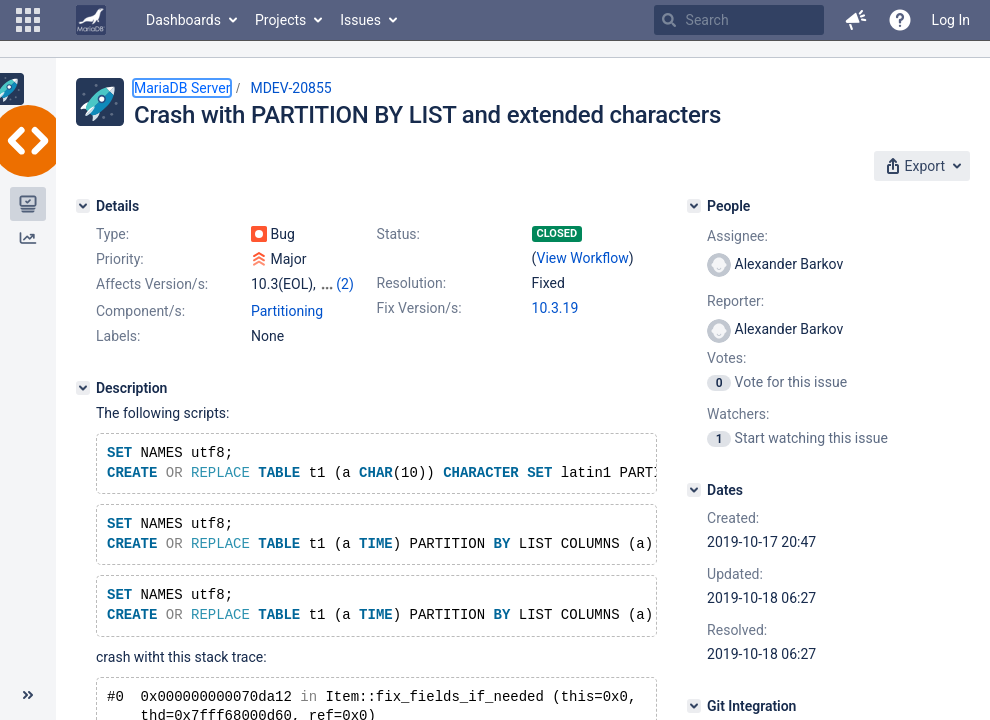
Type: (112, 234)
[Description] (83, 388)
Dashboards (183, 20)
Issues (360, 20)
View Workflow (583, 258)
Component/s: (140, 311)
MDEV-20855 (290, 88)
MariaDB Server (182, 88)
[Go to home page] (91, 20)
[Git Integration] (694, 706)
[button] (28, 20)
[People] (694, 206)
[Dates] (694, 490)
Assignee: (737, 236)
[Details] (83, 206)
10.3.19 (555, 308)
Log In (951, 20)
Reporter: (735, 301)
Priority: (120, 259)
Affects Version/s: (152, 284)
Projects (280, 20)
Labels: (118, 336)
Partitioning (287, 311)
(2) (345, 284)
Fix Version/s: (419, 308)
